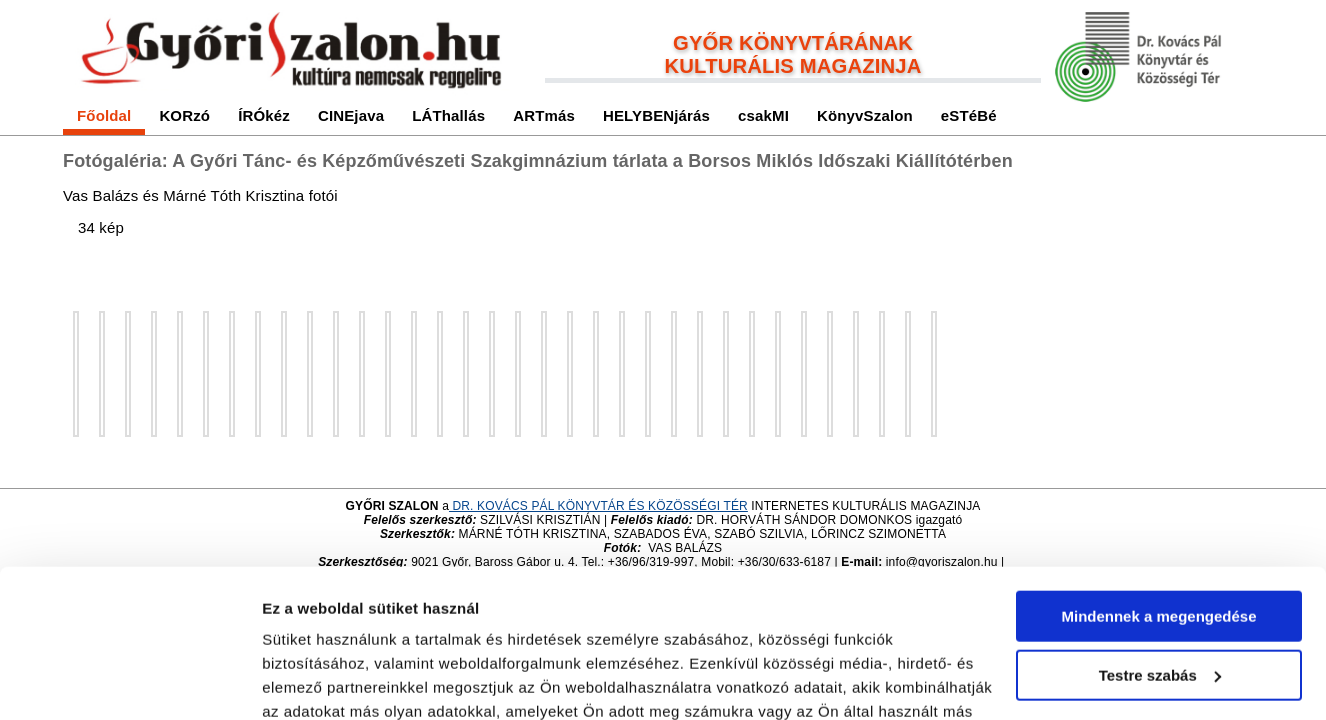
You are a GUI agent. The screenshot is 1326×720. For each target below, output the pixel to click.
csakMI (763, 115)
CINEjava (351, 115)
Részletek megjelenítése (349, 680)
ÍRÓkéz (264, 115)
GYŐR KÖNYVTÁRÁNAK (793, 43)
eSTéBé (969, 115)
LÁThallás (448, 115)
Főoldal (104, 115)
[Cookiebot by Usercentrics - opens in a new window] (129, 681)
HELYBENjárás (656, 115)
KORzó (184, 115)
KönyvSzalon (865, 115)
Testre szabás (1160, 540)
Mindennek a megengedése (1158, 482)
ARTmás (544, 115)
